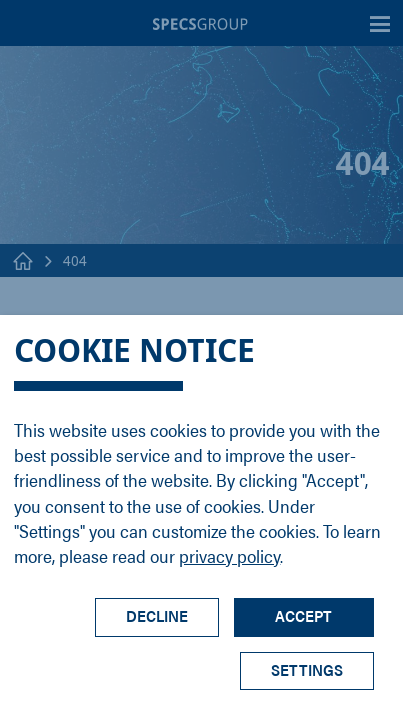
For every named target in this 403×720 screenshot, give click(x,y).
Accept (303, 615)
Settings (307, 669)
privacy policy (229, 555)
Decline (157, 615)
